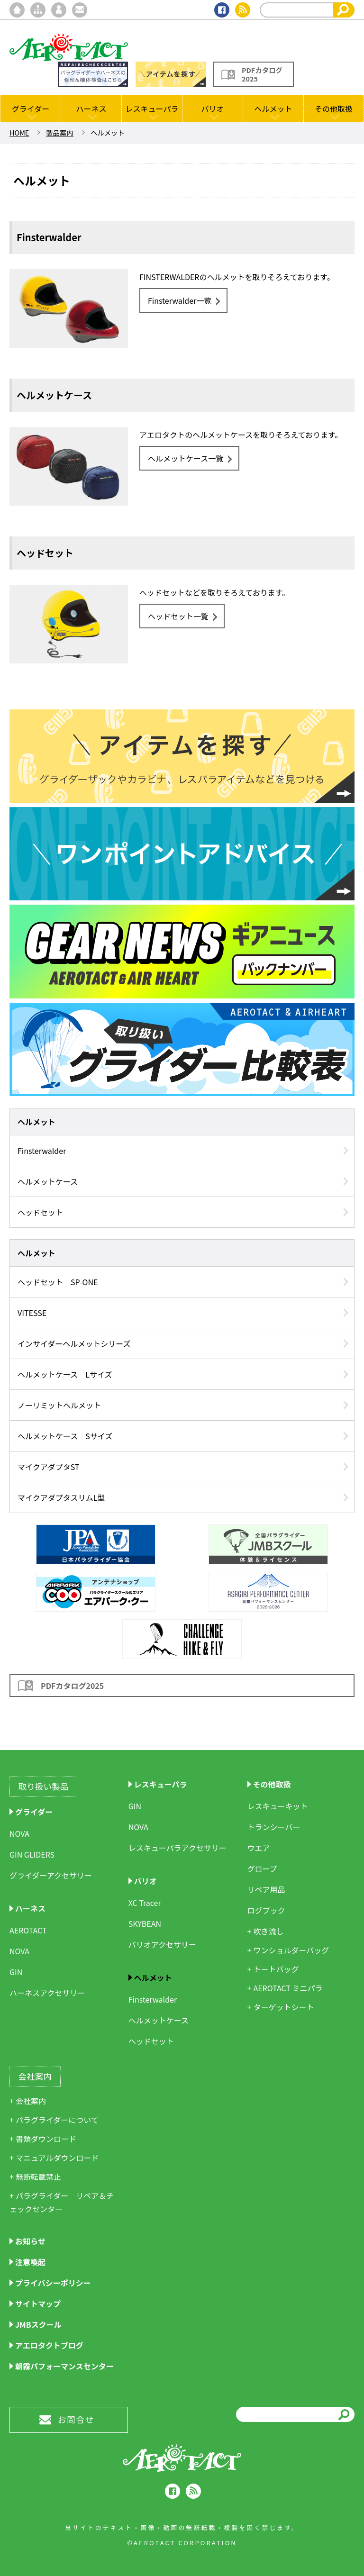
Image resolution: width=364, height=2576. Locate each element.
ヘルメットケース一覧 (185, 458)
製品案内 (59, 132)
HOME (19, 132)
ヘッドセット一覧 (178, 616)
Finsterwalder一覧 (179, 300)
